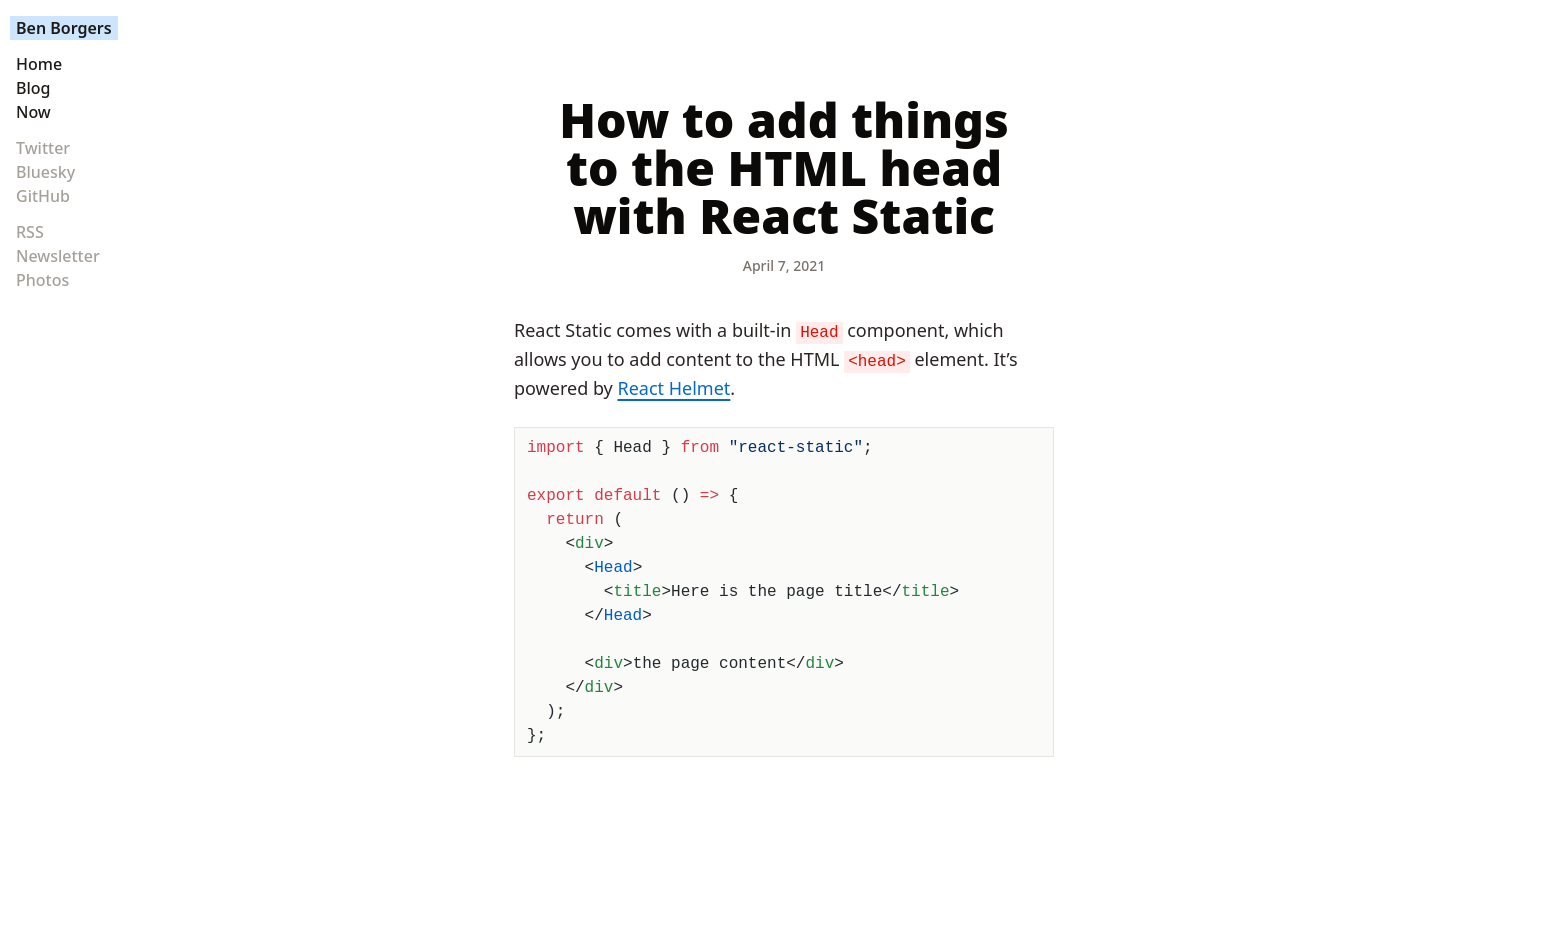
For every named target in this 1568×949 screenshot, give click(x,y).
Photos (42, 280)
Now (33, 112)
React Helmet (673, 388)
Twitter (43, 148)
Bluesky (45, 172)
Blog (33, 88)
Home (39, 64)
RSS (30, 232)
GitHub (43, 196)
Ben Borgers (64, 28)
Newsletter (58, 256)
